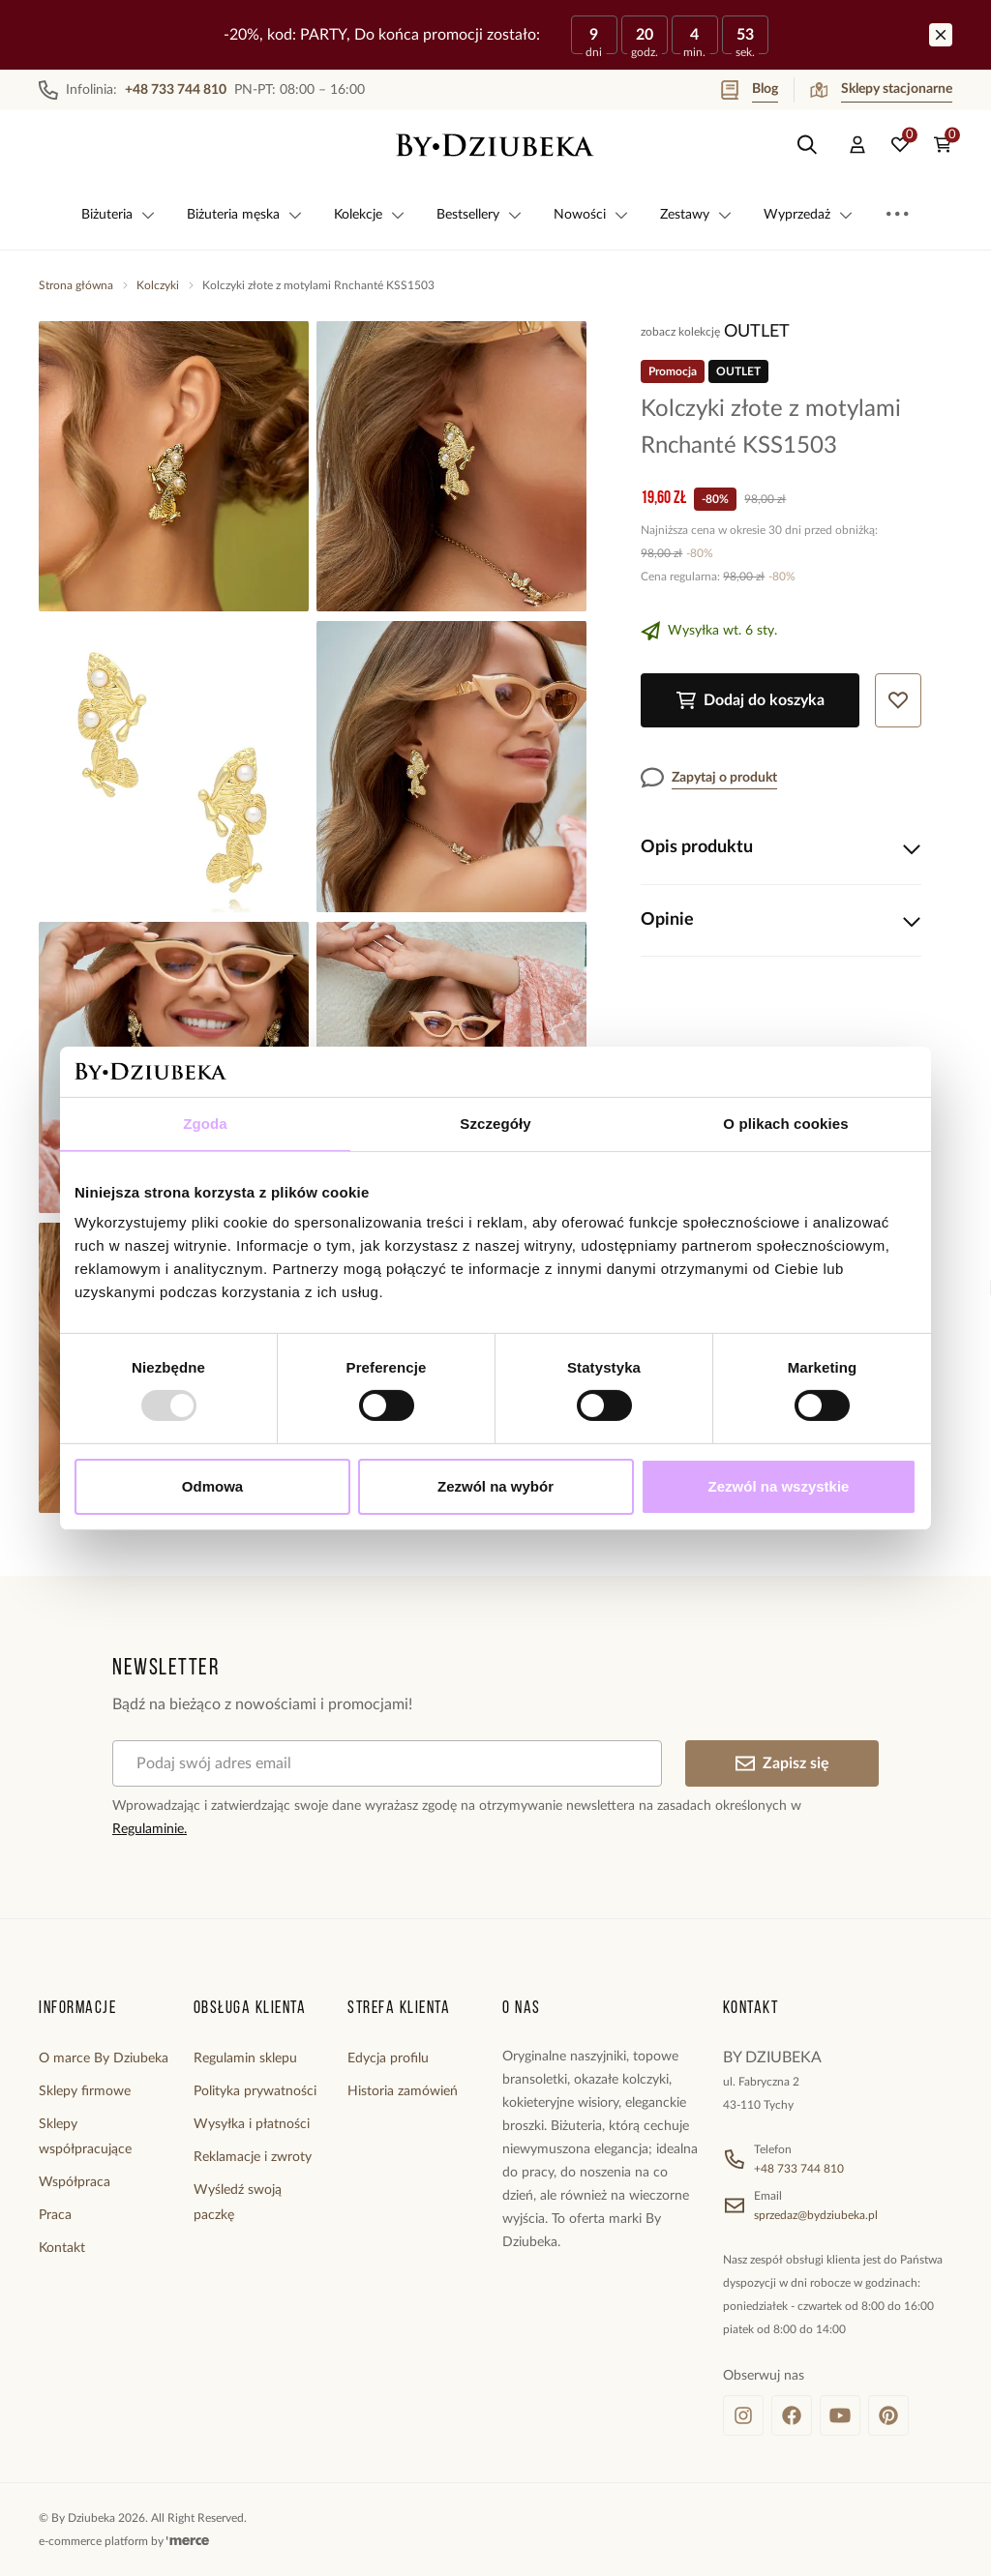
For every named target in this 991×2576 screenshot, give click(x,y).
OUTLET (757, 332)
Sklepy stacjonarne (881, 90)
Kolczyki (157, 285)
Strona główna (76, 285)
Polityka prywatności (255, 2091)
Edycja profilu (388, 2058)
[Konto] (857, 145)
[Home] (495, 145)
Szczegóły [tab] (495, 1123)
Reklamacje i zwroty (253, 2157)
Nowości (591, 214)
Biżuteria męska (245, 214)
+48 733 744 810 (799, 2169)
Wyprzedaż (809, 214)
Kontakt (62, 2248)
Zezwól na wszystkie (779, 1486)
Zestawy (696, 214)
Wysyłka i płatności (252, 2124)
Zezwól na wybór (495, 1486)
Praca (55, 2215)
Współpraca (74, 2182)
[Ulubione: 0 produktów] (900, 145)
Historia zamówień (402, 2091)
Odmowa (212, 1486)
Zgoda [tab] (205, 1123)
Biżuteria (118, 214)
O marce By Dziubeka (103, 2058)
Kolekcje (369, 214)
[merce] (187, 2541)
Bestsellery (479, 214)
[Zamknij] (940, 34)
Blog (749, 90)
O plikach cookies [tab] (785, 1123)
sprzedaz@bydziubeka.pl (816, 2215)
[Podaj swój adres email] (387, 1763)
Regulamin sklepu (245, 2058)
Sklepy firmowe (85, 2091)
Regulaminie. (149, 1829)
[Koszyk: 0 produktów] (942, 145)
